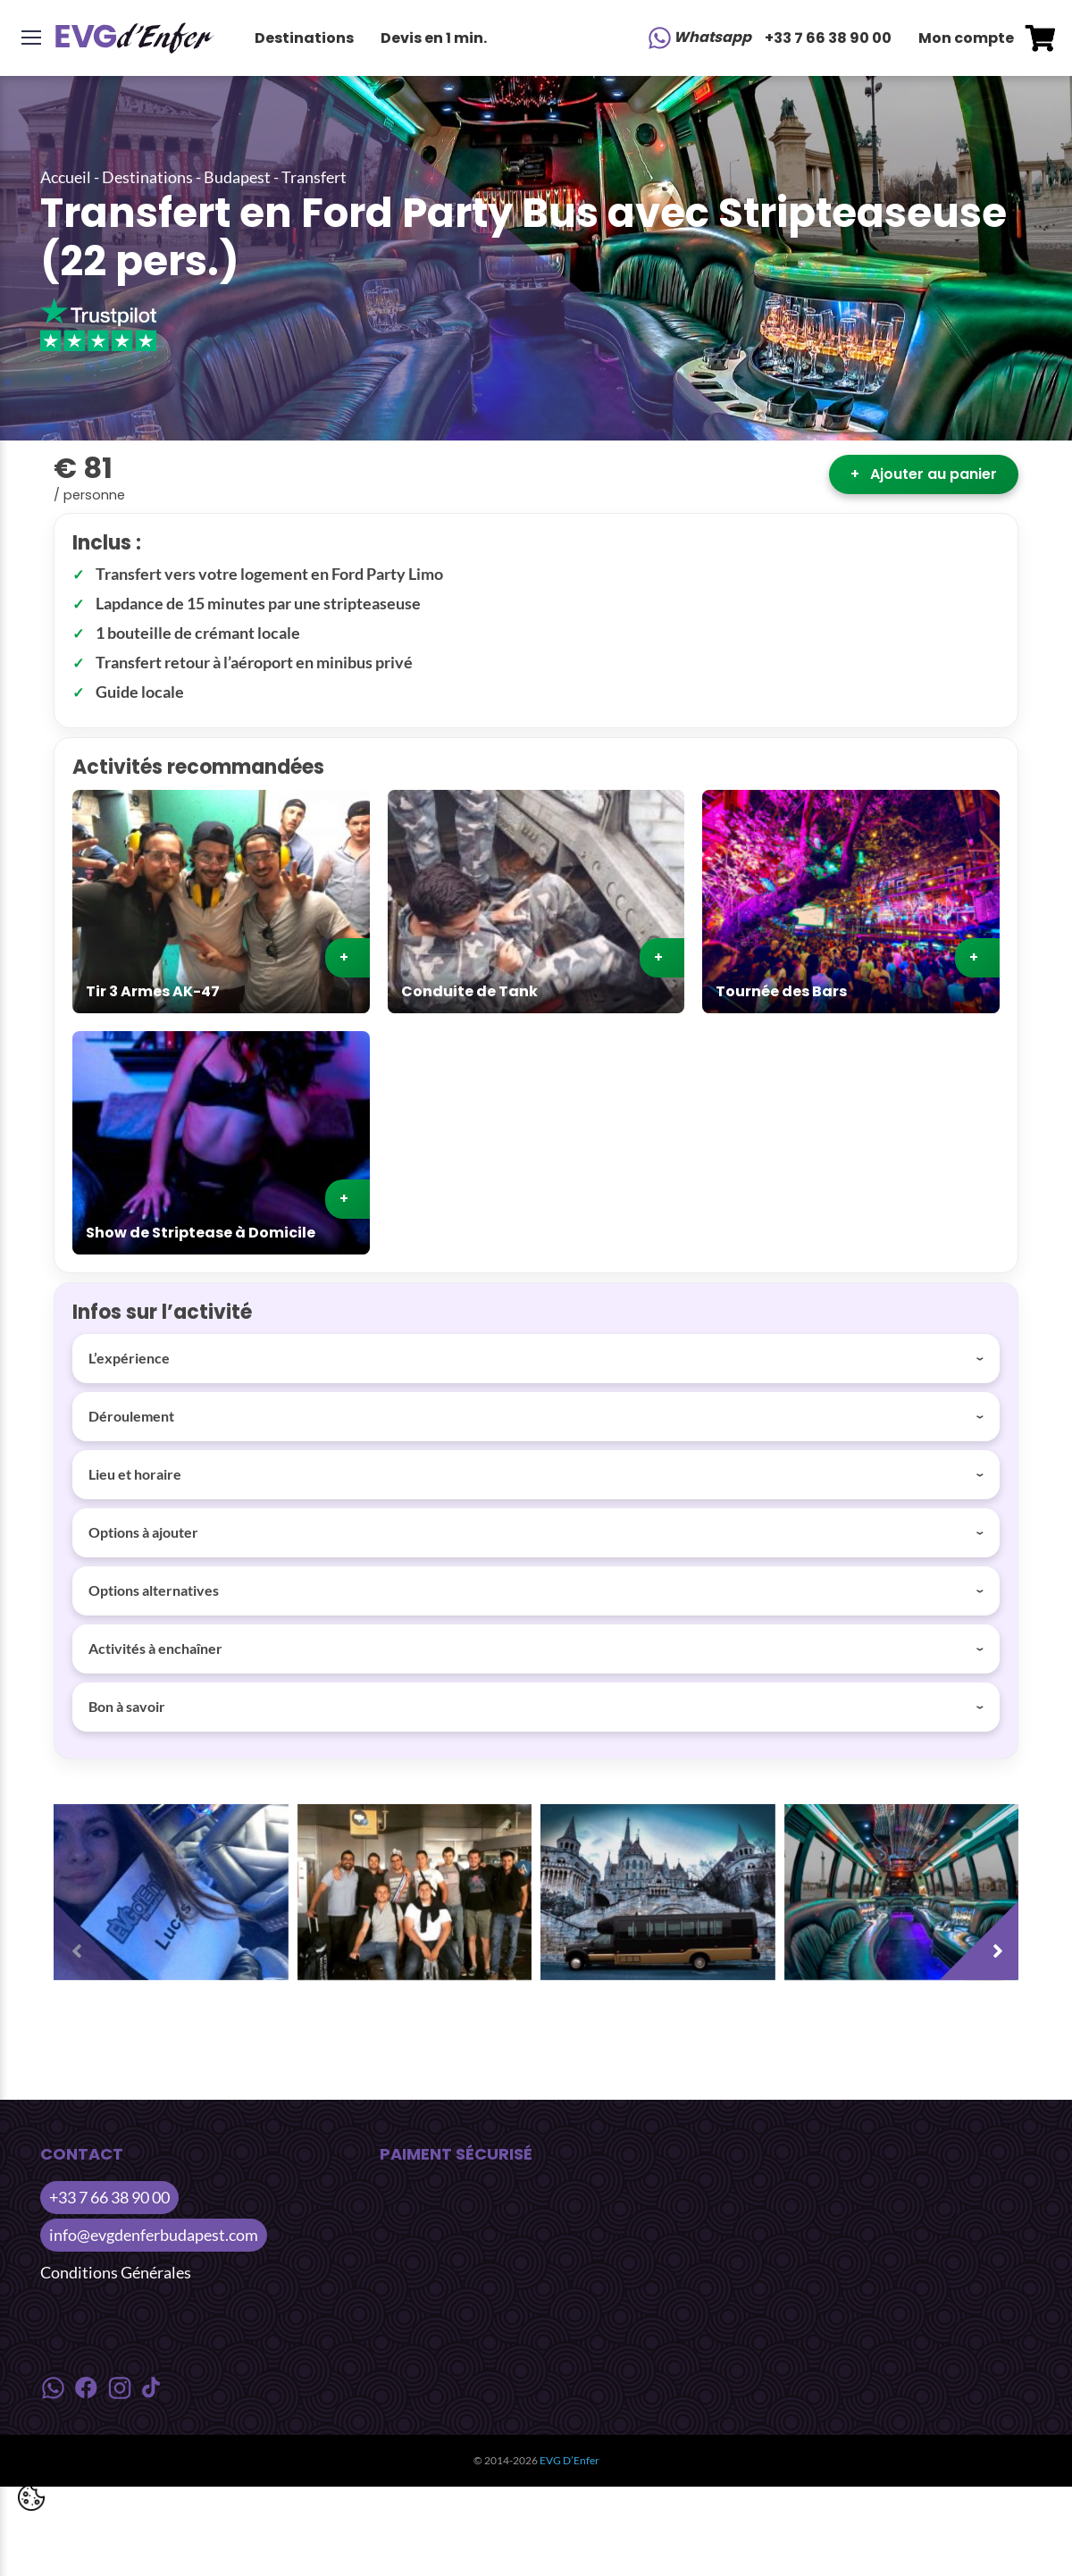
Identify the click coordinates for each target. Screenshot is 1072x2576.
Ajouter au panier (923, 474)
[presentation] (98, 1935)
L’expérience (129, 1357)
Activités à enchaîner (155, 1648)
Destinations (304, 38)
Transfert (314, 177)
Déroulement (131, 1415)
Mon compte (966, 38)
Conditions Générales (115, 2272)
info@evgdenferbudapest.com (153, 2235)
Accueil (65, 177)
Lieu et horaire (134, 1473)
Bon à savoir (126, 1706)
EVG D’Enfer (569, 2460)
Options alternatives (153, 1590)
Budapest (237, 177)
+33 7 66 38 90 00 (828, 38)
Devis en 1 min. (434, 38)
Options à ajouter (143, 1531)
